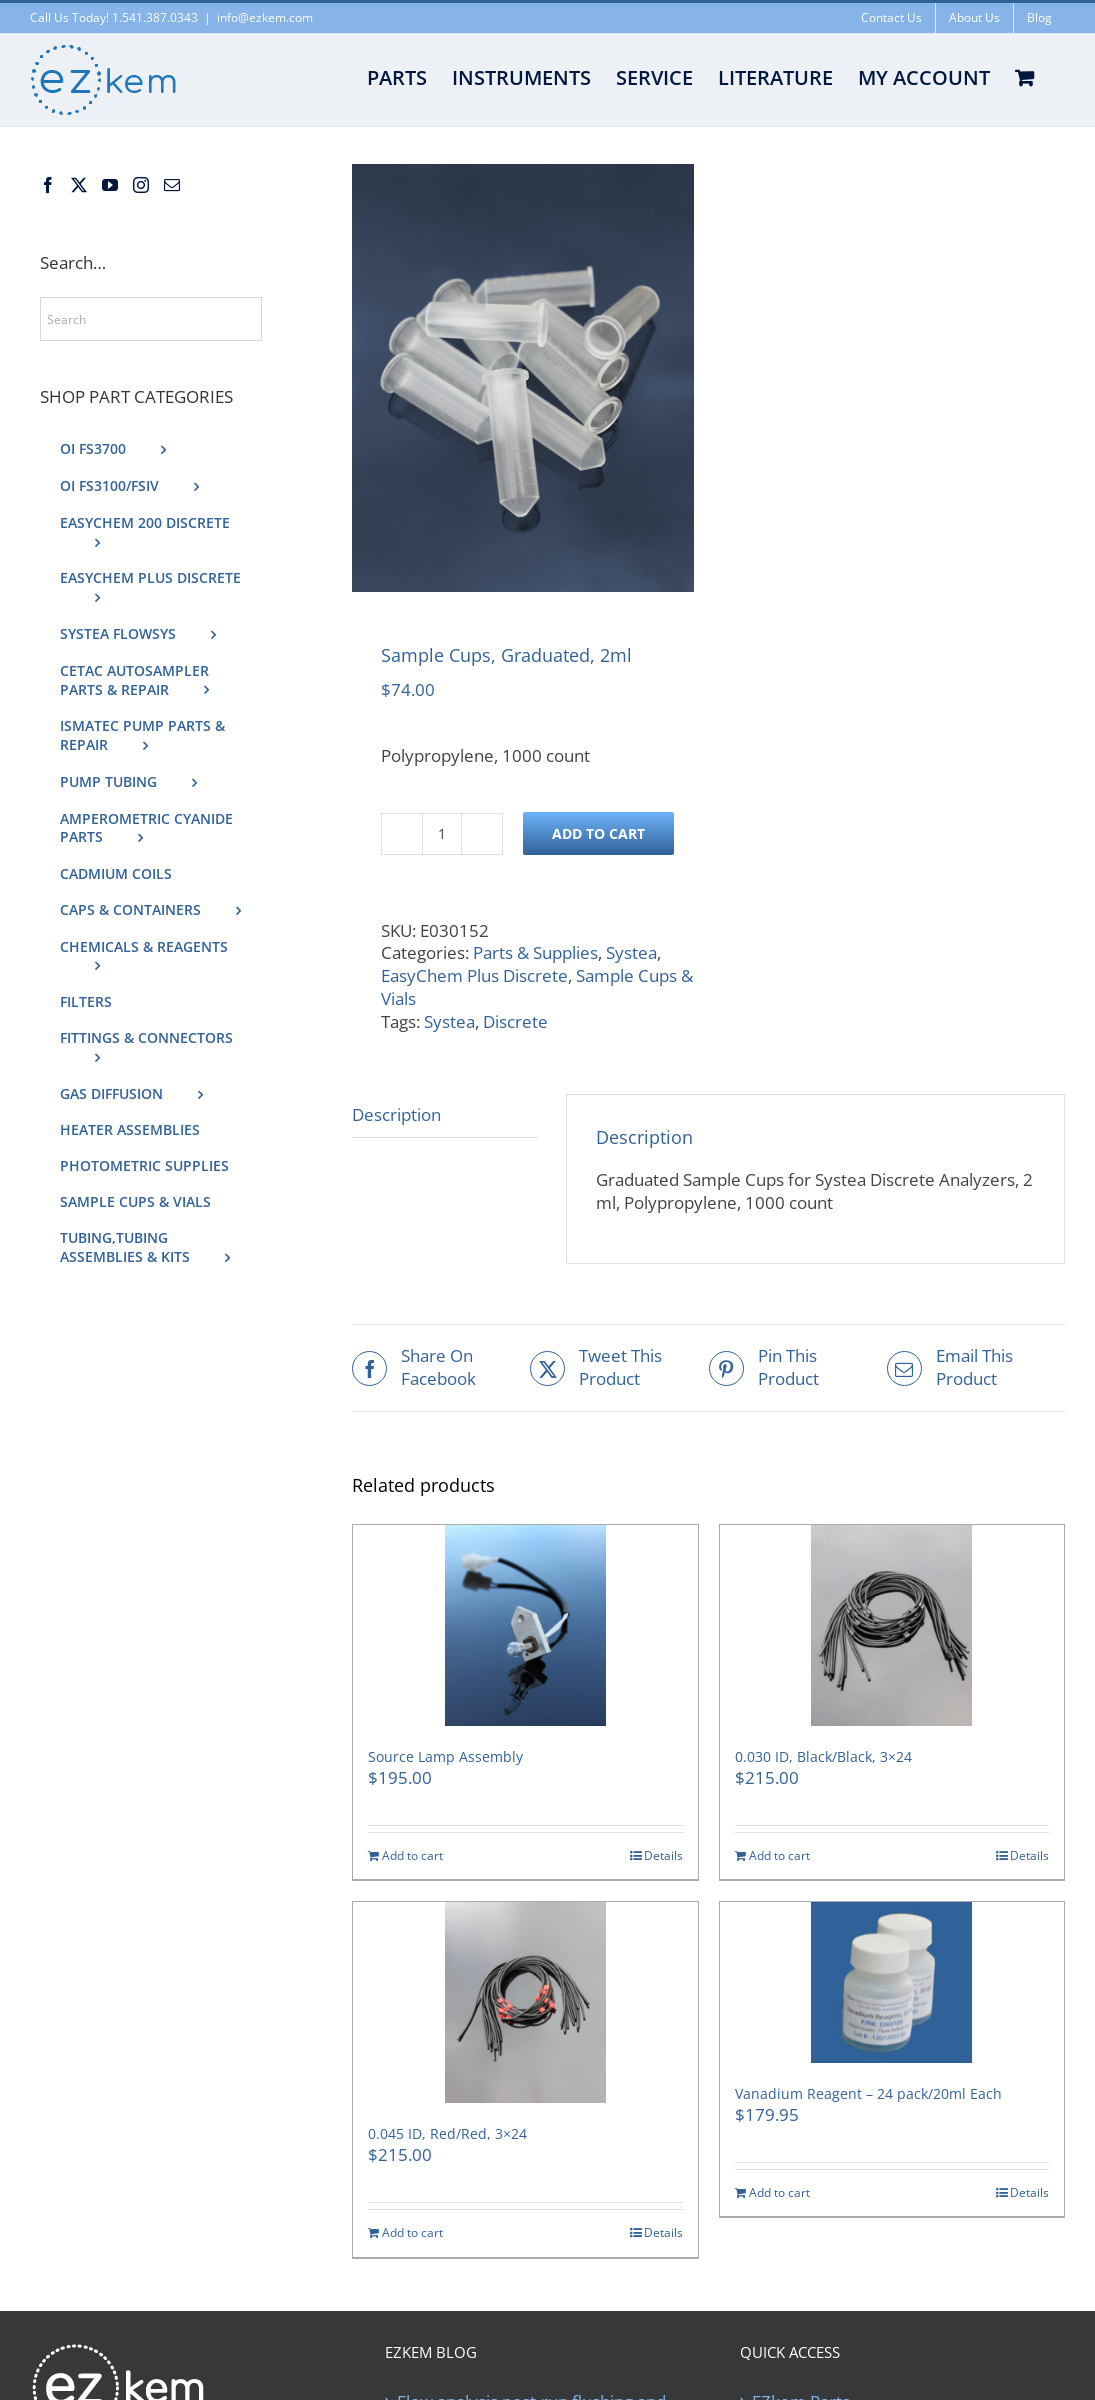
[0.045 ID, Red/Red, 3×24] (525, 2002)
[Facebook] (48, 185)
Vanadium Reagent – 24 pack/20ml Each (868, 2093)
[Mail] (172, 185)
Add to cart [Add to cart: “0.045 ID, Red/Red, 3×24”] (412, 2233)
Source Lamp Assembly (445, 1756)
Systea (631, 952)
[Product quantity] (442, 834)
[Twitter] (79, 185)
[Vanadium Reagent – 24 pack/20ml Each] (892, 1982)
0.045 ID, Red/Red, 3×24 (447, 2133)
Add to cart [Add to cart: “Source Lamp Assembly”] (412, 1856)
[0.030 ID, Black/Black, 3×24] (892, 1625)
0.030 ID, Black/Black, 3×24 (823, 1756)
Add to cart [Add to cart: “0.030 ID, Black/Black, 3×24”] (779, 1856)
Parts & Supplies (535, 952)
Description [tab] (396, 1114)
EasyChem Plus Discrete (474, 975)
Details (663, 1856)
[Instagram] (141, 185)
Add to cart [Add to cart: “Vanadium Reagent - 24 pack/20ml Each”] (779, 2193)
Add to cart (598, 833)
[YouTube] (110, 185)
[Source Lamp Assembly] (525, 1625)
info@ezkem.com (265, 17)
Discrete (515, 1021)
